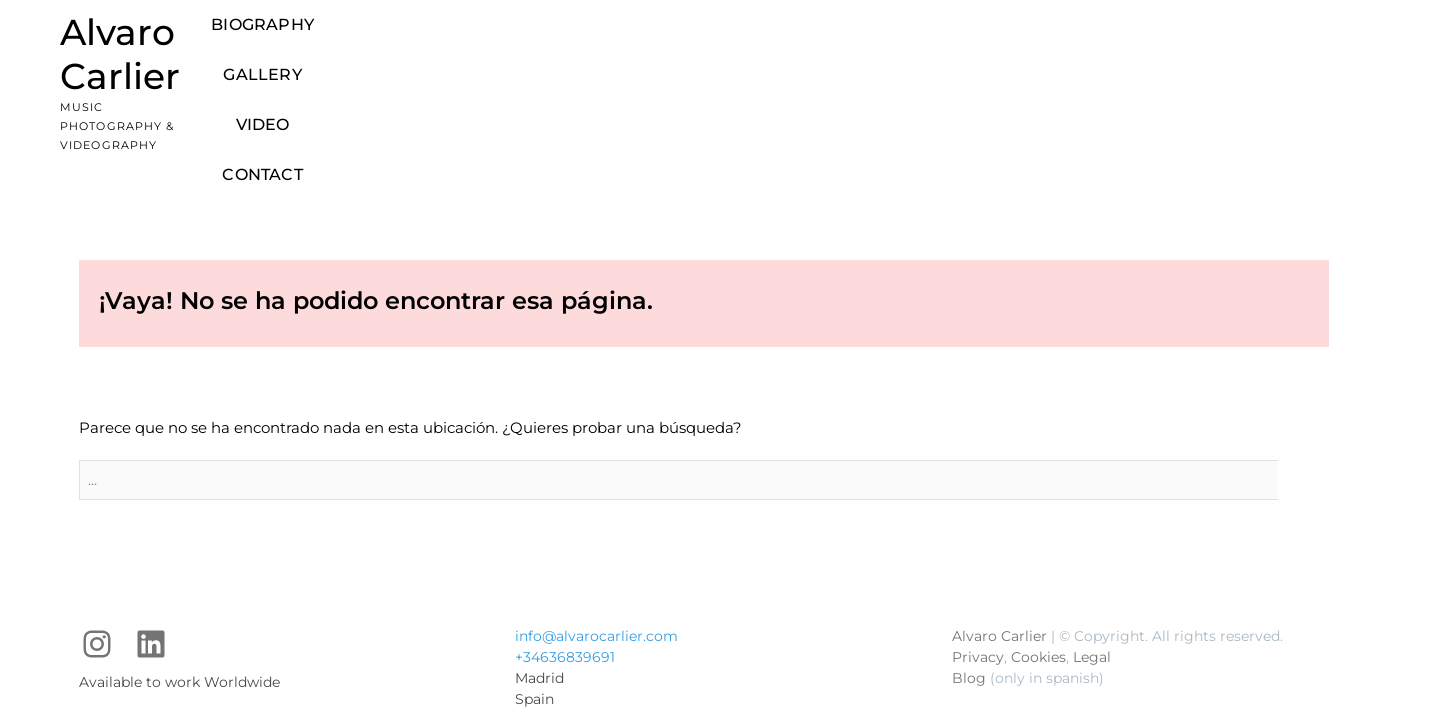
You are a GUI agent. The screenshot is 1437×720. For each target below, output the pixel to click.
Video (920, 40)
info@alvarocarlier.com (596, 519)
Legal (1092, 540)
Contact (1007, 40)
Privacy (978, 540)
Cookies (1038, 540)
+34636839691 (565, 540)
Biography (723, 40)
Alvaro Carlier (182, 32)
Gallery (834, 40)
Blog (969, 561)
